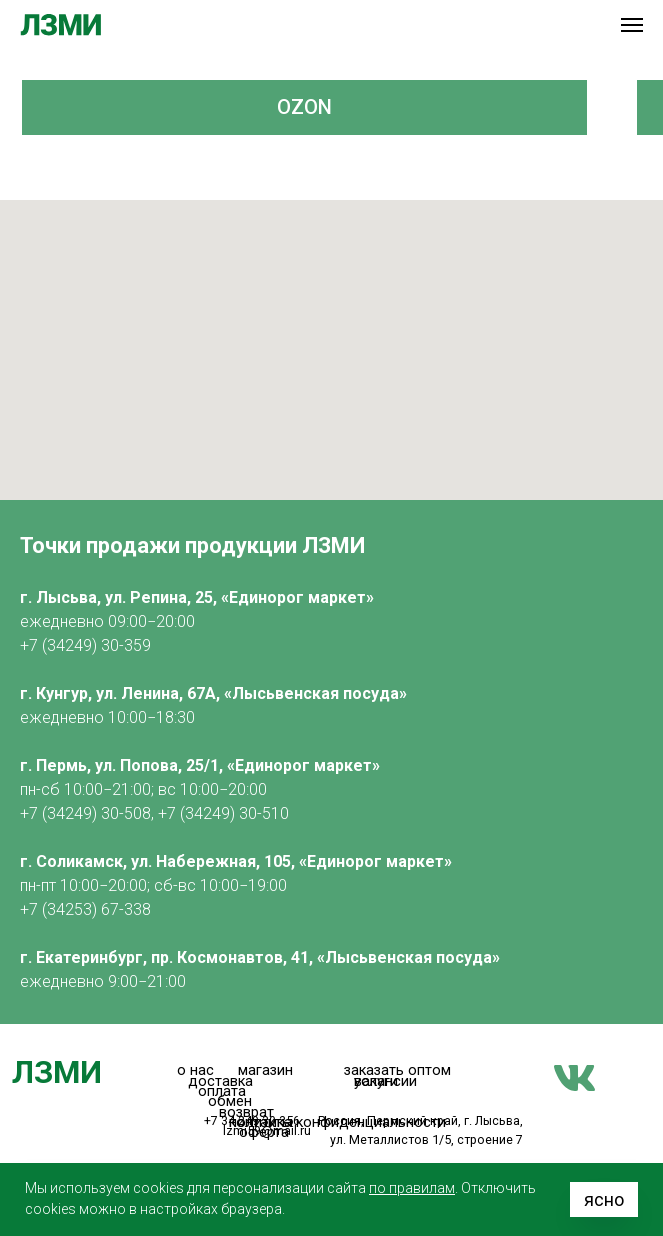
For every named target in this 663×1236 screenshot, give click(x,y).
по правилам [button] (412, 1188)
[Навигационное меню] (632, 25)
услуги (376, 1081)
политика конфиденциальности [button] (337, 1122)
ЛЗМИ (57, 1072)
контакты (261, 1122)
